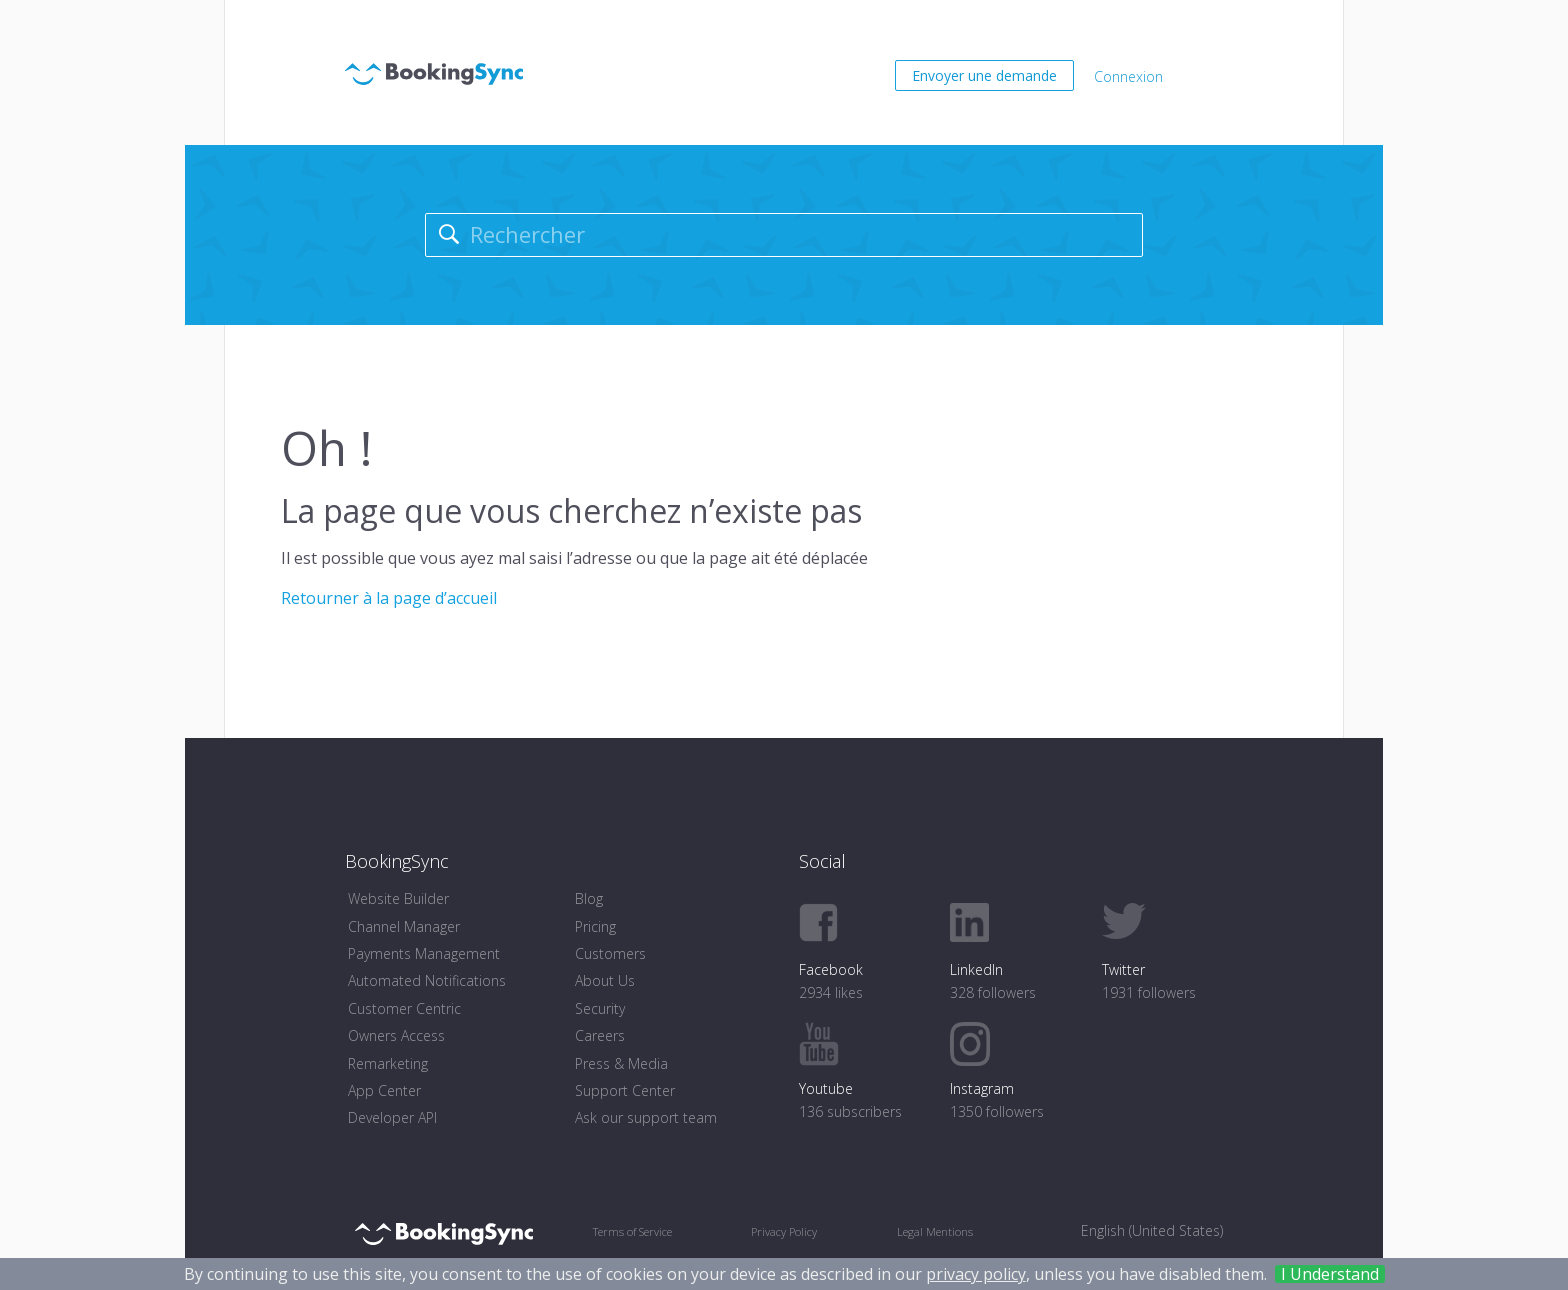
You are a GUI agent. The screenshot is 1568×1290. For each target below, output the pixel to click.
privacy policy (976, 1274)
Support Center (625, 1090)
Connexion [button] (1128, 76)
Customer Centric (404, 1008)
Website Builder (398, 898)
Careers (600, 1035)
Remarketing (388, 1063)
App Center (384, 1090)
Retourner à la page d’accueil (389, 598)
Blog (589, 898)
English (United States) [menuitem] (1152, 1230)
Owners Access (396, 1035)
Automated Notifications (427, 980)
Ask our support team (646, 1117)
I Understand (1330, 1274)
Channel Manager (404, 926)
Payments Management (424, 953)
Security (600, 1008)
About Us (605, 980)
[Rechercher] (784, 235)
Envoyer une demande (984, 75)
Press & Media (621, 1063)
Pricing (595, 926)
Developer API (392, 1117)
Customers (610, 953)
